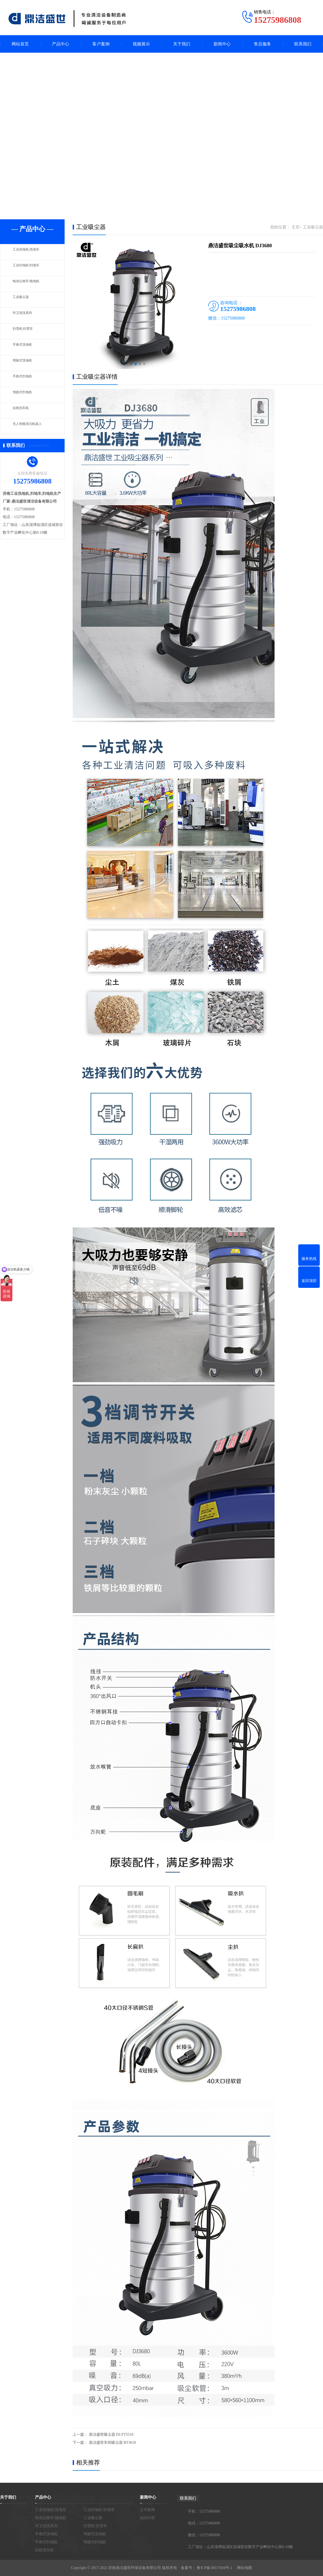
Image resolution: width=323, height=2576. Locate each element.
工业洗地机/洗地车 (29, 252)
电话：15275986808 (204, 2523)
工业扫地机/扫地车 (29, 268)
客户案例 (101, 44)
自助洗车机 (23, 411)
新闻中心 (222, 44)
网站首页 (20, 44)
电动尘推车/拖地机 (29, 284)
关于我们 (181, 44)
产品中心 (60, 44)
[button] (131, 364)
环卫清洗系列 (25, 315)
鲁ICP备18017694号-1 (214, 2568)
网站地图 (244, 2568)
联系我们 (302, 44)
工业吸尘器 (23, 300)
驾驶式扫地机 (25, 395)
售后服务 (262, 44)
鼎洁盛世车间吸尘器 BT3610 (112, 2443)
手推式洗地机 (25, 347)
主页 (296, 227)
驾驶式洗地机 (25, 363)
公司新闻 (147, 2510)
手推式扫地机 (25, 379)
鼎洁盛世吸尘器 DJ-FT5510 (111, 2434)
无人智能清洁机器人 (31, 426)
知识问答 (147, 2518)
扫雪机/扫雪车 (25, 331)
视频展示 (141, 44)
